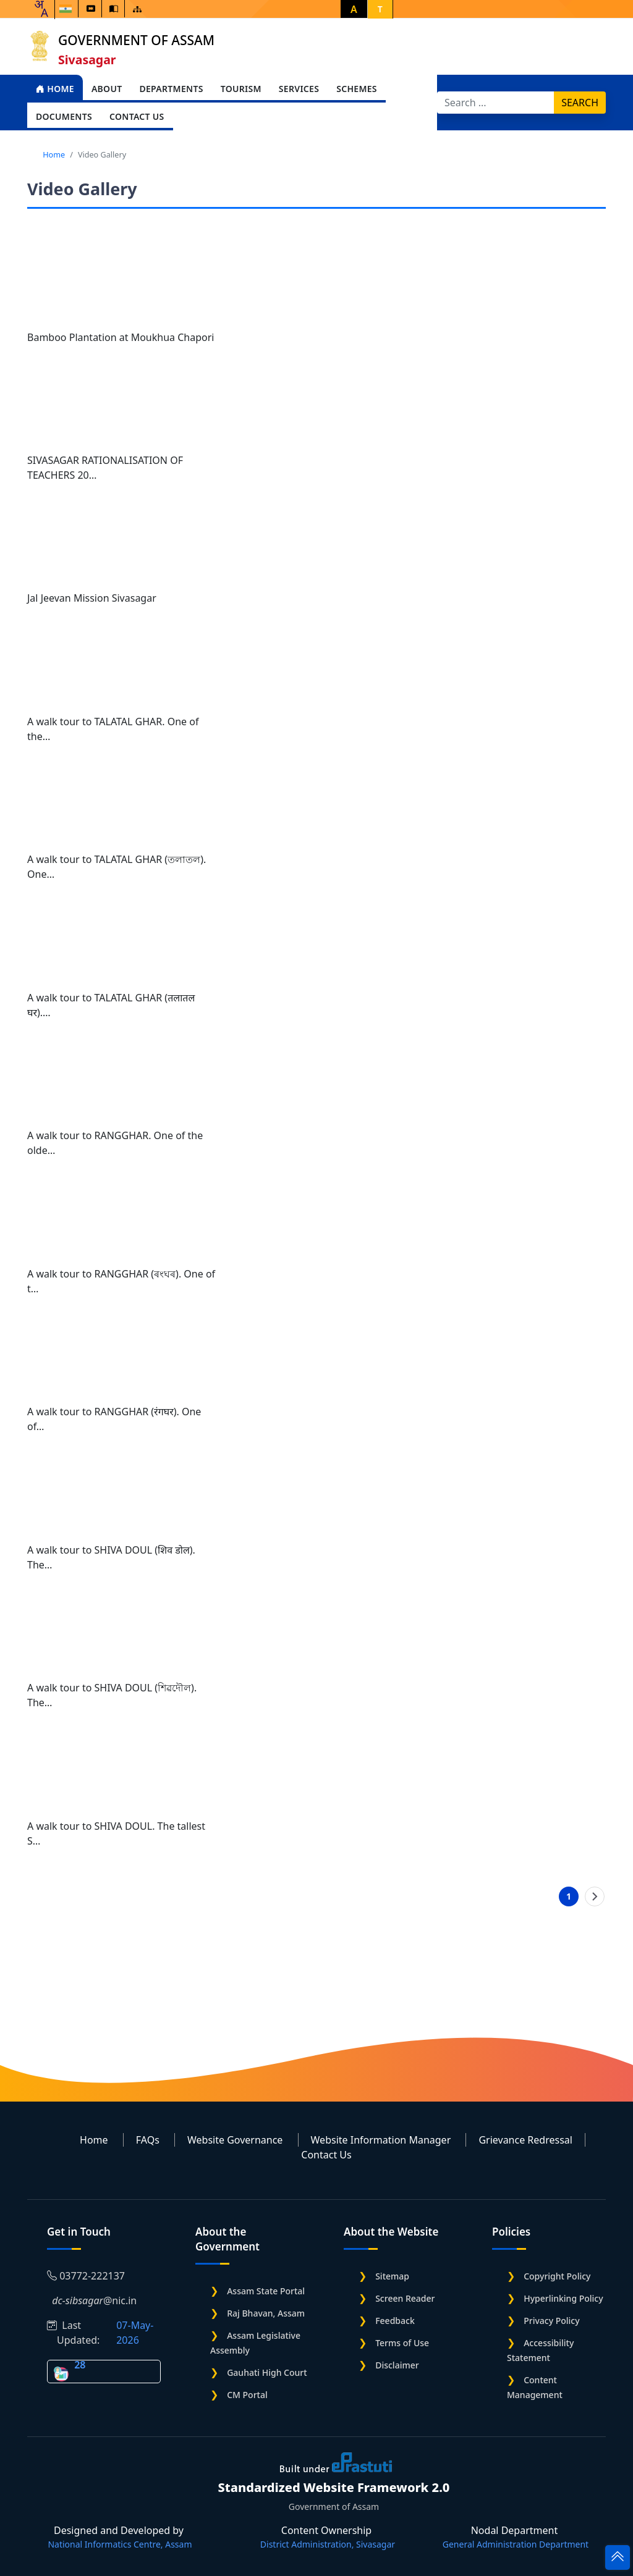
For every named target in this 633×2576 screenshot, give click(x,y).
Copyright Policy (557, 2276)
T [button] (380, 9)
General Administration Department (515, 2544)
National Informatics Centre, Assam (120, 2544)
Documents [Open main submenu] (64, 116)
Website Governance (235, 2140)
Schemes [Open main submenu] (356, 89)
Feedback (395, 2320)
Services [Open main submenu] (299, 89)
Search (579, 102)
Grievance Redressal (525, 2140)
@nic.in (92, 2300)
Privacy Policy (551, 2320)
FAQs (147, 2140)
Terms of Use (402, 2343)
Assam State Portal (266, 2291)
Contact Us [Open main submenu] (136, 116)
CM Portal (247, 2395)
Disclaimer (396, 2365)
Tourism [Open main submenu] (241, 89)
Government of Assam (136, 40)
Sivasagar (87, 59)
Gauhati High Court (267, 2372)
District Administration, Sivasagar (327, 2544)
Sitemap (392, 2276)
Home (55, 89)
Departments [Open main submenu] (171, 89)
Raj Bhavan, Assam (266, 2313)
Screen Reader (405, 2298)
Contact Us (326, 2154)
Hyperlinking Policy (563, 2298)
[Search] (495, 102)
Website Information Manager (381, 2140)
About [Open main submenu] (106, 89)
